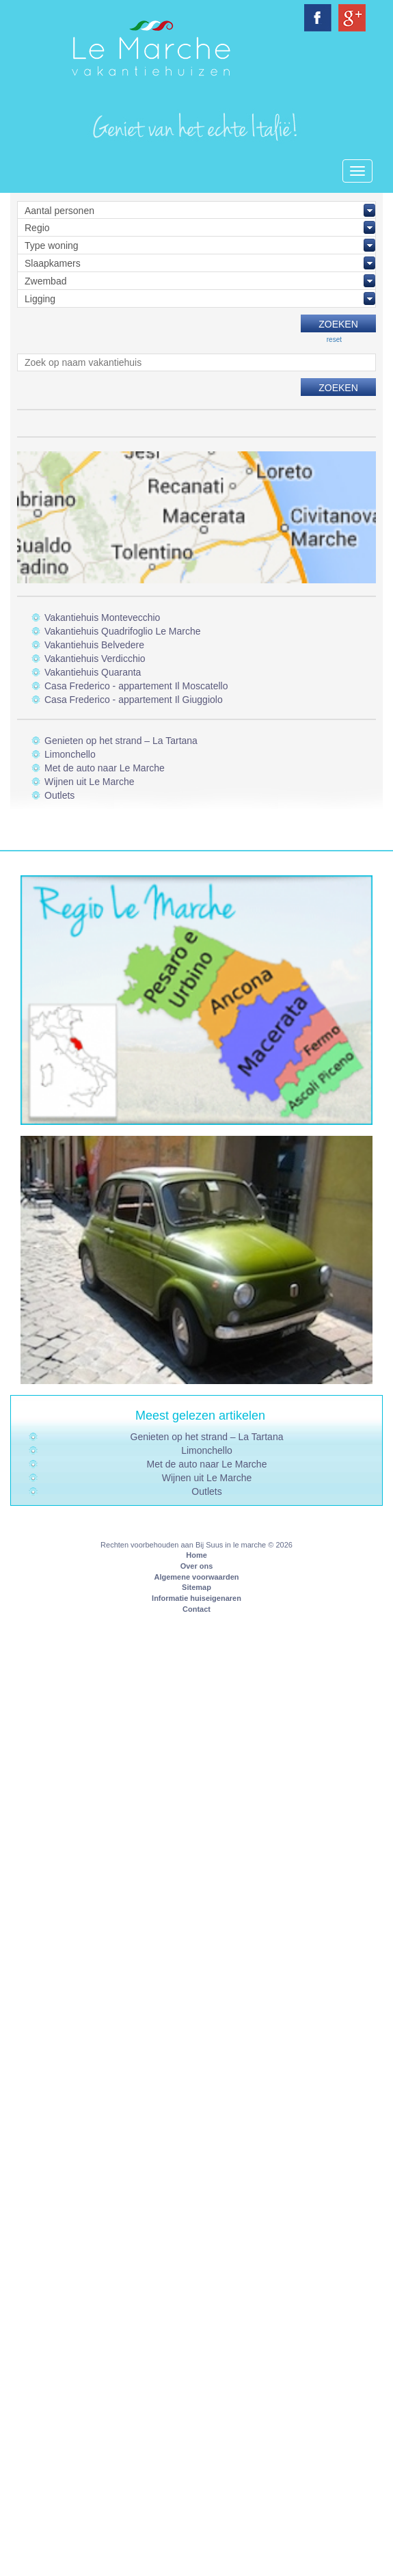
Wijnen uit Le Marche (89, 781)
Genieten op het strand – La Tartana (121, 740)
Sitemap (196, 1587)
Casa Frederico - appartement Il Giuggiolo (133, 699)
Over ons (196, 1566)
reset (334, 339)
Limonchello (70, 754)
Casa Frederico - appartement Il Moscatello (136, 685)
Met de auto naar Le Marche (104, 767)
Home (196, 1555)
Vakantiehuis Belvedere (94, 644)
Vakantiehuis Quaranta (92, 672)
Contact (196, 1609)
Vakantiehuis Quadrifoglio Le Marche (122, 631)
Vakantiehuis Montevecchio (102, 617)
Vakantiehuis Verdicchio (95, 658)
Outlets (59, 795)
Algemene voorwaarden (196, 1577)
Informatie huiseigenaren (196, 1598)
